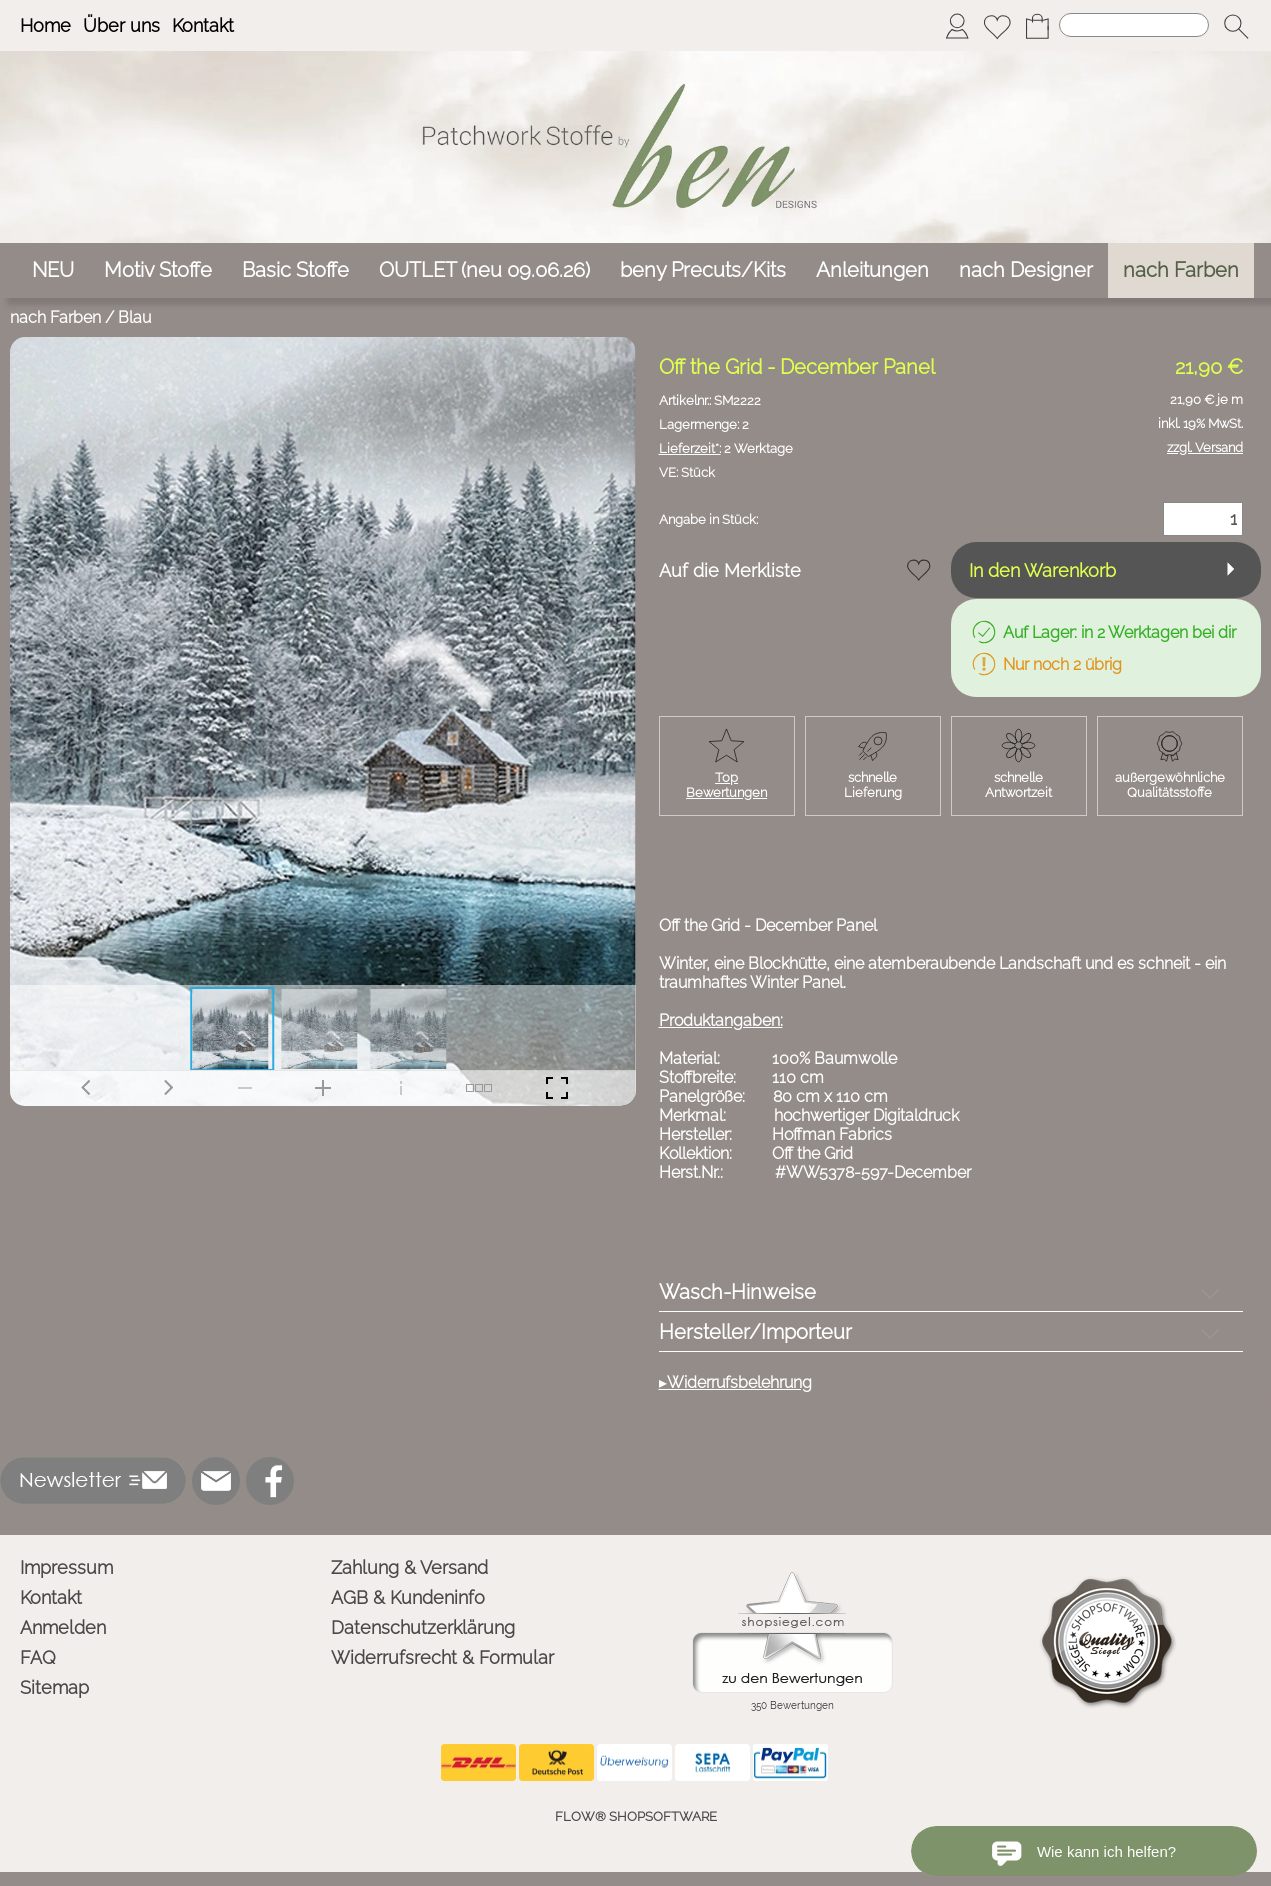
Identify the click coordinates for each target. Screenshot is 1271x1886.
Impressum (66, 1567)
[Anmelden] (957, 26)
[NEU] (53, 270)
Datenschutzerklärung (423, 1627)
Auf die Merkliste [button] (730, 570)
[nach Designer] (1026, 270)
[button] (1236, 26)
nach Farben (55, 317)
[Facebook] (270, 1481)
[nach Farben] (1181, 270)
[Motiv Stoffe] (158, 270)
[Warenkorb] (1037, 26)
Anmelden (63, 1627)
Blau (134, 317)
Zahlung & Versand (409, 1567)
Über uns (121, 25)
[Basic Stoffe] (295, 270)
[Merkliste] (997, 26)
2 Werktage (726, 448)
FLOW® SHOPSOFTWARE (636, 1816)
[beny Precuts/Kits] (703, 270)
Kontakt (203, 25)
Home (45, 25)
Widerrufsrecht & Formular (442, 1657)
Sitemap (54, 1687)
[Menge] (1203, 519)
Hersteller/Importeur (755, 1332)
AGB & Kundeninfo (408, 1597)
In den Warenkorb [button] (1042, 570)
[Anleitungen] (872, 270)
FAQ (38, 1657)
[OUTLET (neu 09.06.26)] (484, 270)
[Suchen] (1134, 25)
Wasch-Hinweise (737, 1292)
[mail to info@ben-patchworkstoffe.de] (216, 1481)
